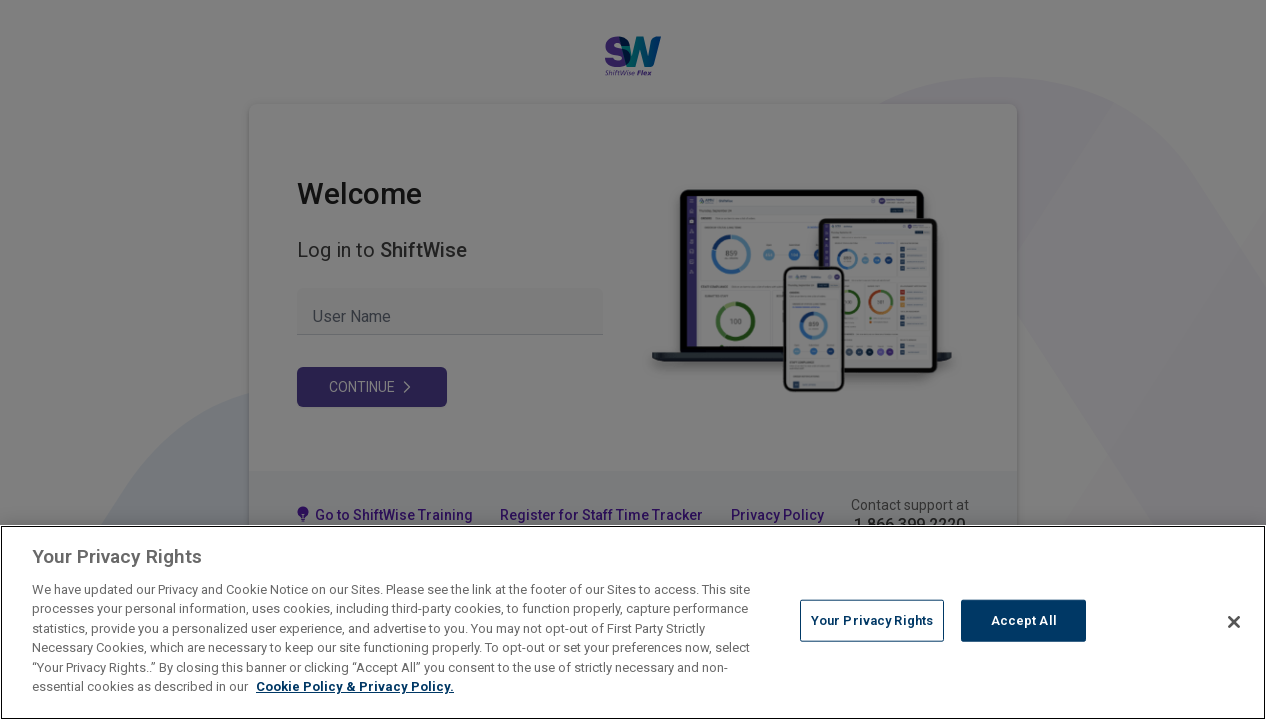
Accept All (1024, 620)
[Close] (1234, 622)
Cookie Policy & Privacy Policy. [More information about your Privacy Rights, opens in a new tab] (355, 686)
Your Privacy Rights (872, 620)
